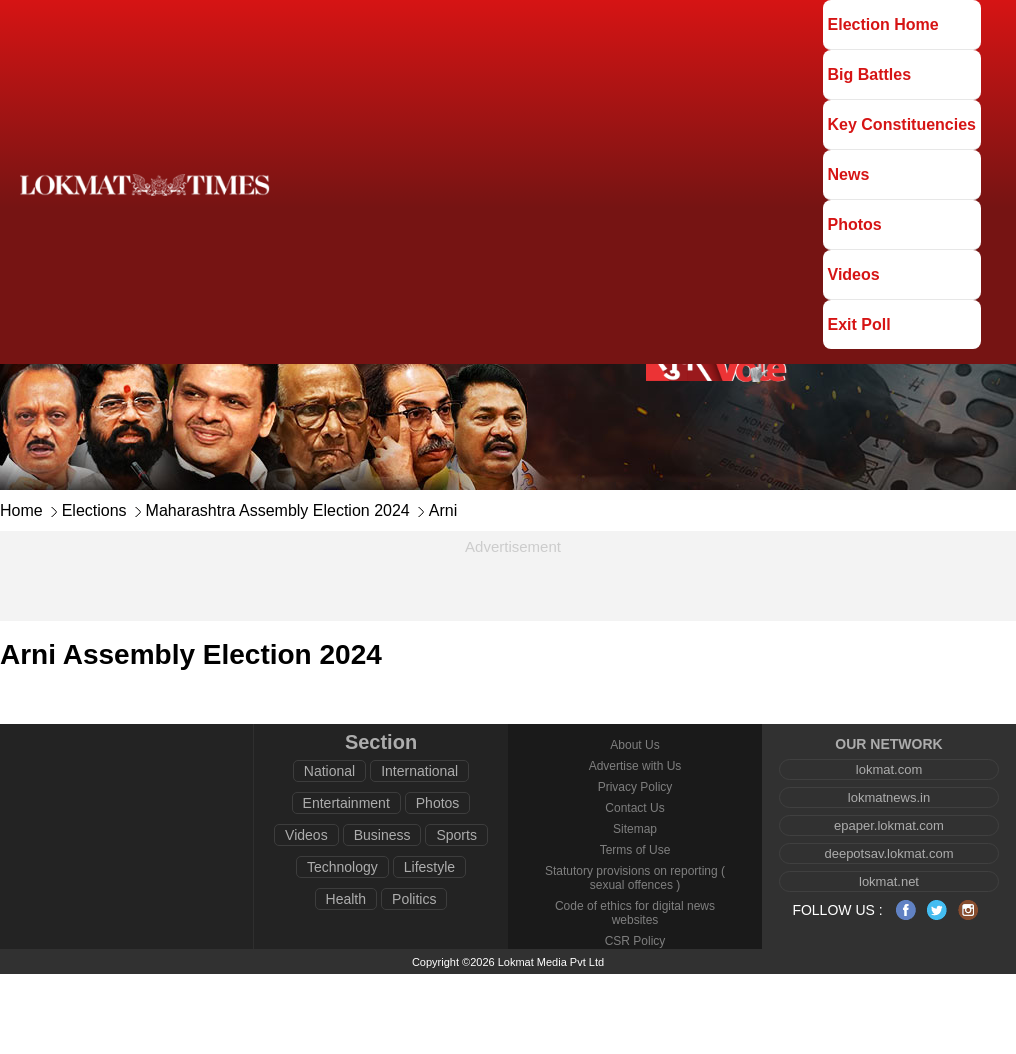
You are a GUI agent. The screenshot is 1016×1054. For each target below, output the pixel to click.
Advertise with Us (635, 766)
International (419, 771)
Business (382, 835)
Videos (854, 274)
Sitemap (635, 829)
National (329, 771)
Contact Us (634, 808)
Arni (443, 510)
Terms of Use (635, 850)
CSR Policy (635, 941)
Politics (414, 899)
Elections (94, 510)
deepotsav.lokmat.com (888, 853)
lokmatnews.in (889, 797)
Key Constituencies (902, 124)
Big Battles (870, 74)
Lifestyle (429, 867)
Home (21, 510)
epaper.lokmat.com (889, 825)
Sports (456, 835)
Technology (342, 867)
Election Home (883, 24)
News (849, 174)
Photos (855, 224)
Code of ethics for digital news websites (635, 913)
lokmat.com (889, 769)
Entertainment (346, 803)
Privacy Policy (635, 787)
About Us (634, 745)
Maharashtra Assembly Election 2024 (278, 510)
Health (346, 899)
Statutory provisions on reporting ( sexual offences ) (635, 878)
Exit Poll (859, 324)
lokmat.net (889, 881)
